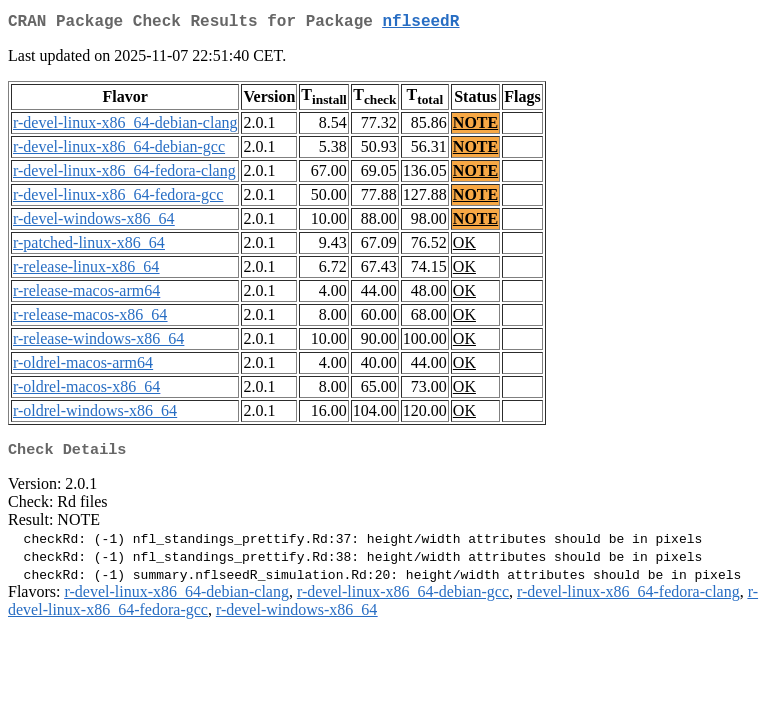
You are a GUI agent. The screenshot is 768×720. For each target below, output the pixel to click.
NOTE (475, 126)
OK (464, 246)
